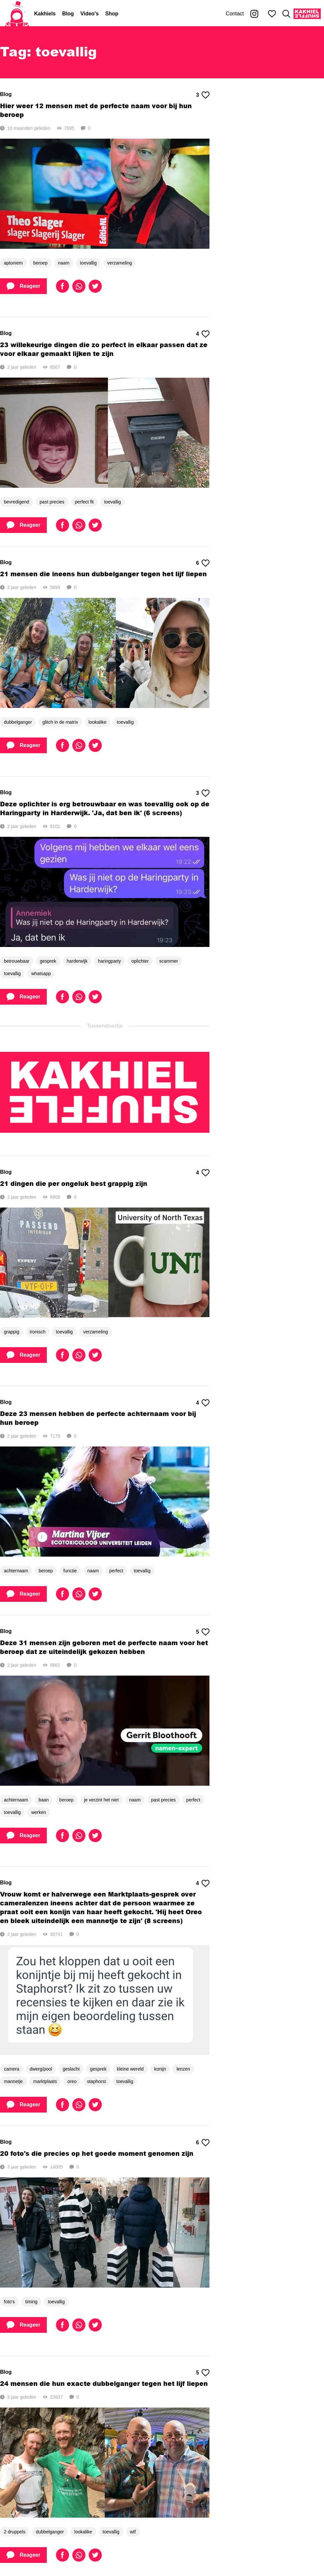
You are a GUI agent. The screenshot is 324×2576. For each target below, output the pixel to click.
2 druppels (14, 2531)
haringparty (109, 961)
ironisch (37, 1331)
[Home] (17, 14)
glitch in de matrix (60, 722)
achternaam (16, 1570)
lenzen (183, 2069)
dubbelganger (18, 722)
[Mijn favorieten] (272, 14)
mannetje (13, 2081)
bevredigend (16, 501)
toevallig (88, 262)
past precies (52, 501)
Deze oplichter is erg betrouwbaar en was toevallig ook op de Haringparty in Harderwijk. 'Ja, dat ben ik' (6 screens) (104, 808)
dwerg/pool (41, 2069)
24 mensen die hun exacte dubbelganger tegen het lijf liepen (104, 2383)
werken (38, 1812)
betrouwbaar (16, 961)
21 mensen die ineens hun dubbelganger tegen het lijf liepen (103, 573)
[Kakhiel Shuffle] (307, 14)
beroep (40, 262)
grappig (11, 1331)
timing (31, 2301)
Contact (235, 13)
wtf (133, 2531)
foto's (9, 2301)
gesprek (48, 961)
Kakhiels (45, 13)
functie (70, 1570)
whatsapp (41, 973)
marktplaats (45, 2081)
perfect (116, 1570)
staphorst (96, 2081)
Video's (90, 13)
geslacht (71, 2069)
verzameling (119, 262)
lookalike (97, 722)
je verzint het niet (101, 1799)
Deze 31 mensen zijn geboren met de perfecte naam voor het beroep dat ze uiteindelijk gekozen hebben (104, 1647)
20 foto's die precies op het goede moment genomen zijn (96, 2153)
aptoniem (13, 262)
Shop (111, 13)
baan (44, 1799)
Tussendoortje (104, 1026)
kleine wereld (130, 2069)
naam (63, 262)
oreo (72, 2081)
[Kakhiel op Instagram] (254, 14)
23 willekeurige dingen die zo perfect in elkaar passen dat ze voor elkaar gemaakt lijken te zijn (103, 349)
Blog (68, 13)
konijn (160, 2069)
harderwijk (77, 961)
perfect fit (84, 501)
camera (11, 2069)
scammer (168, 961)
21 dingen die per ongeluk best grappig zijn (73, 1183)
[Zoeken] (286, 14)
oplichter (140, 961)
